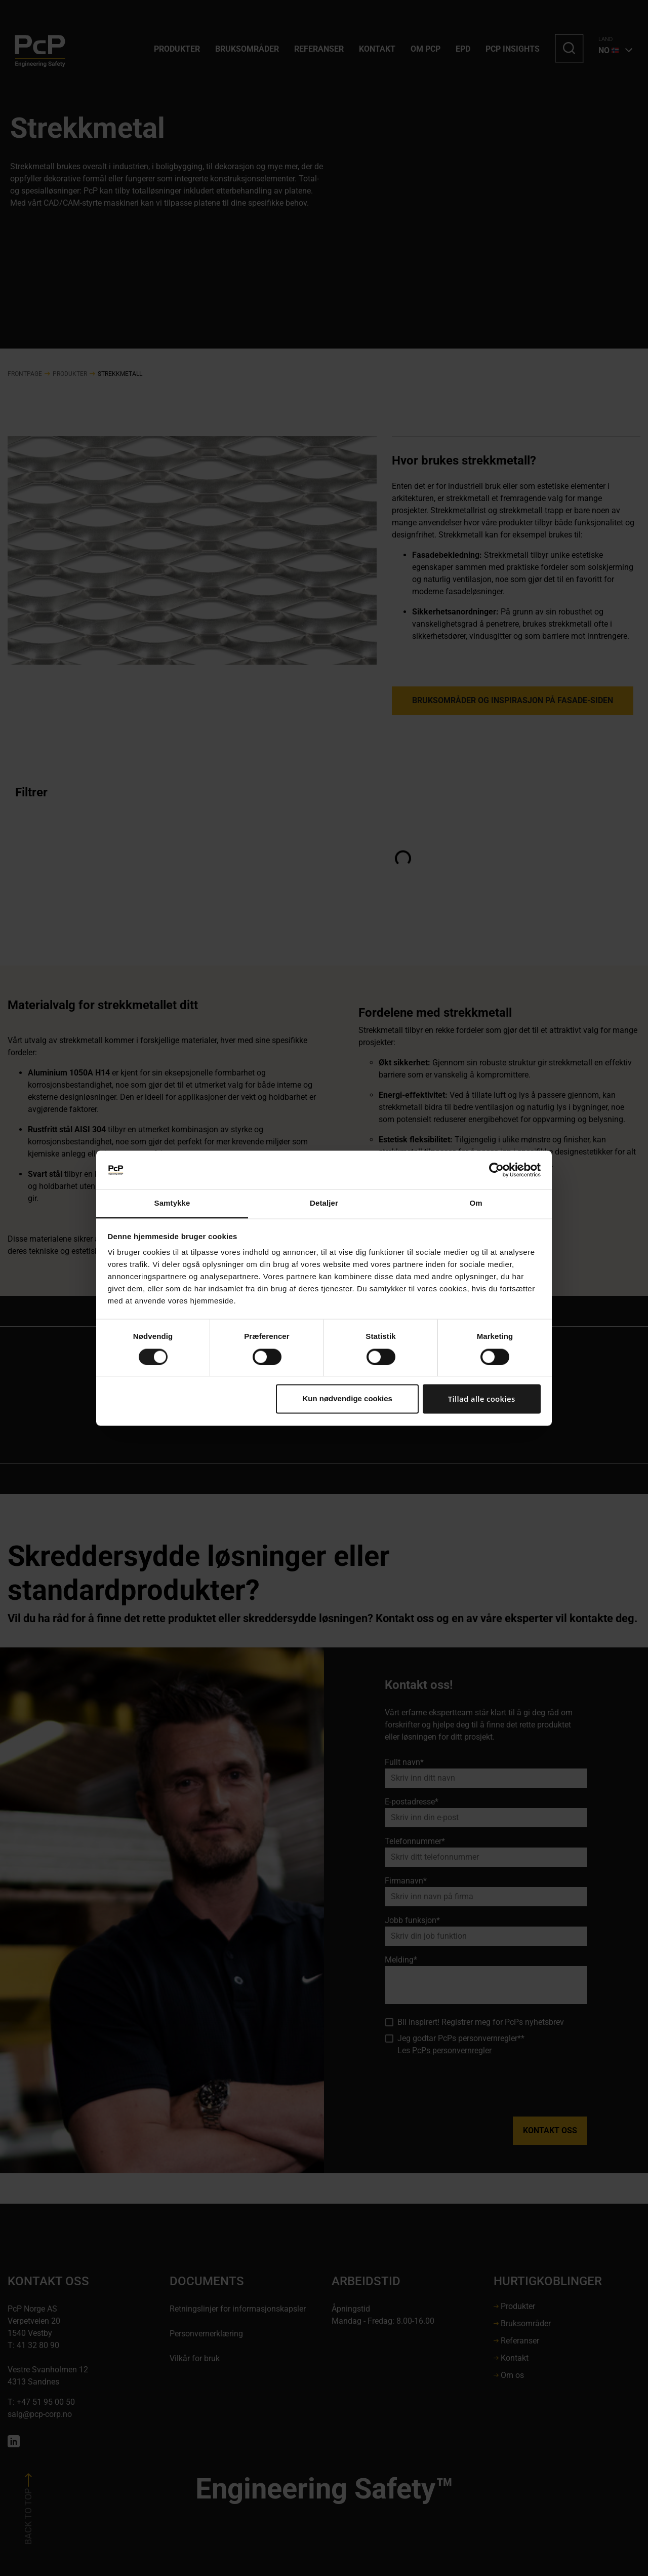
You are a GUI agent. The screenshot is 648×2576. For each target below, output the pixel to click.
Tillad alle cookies (481, 1399)
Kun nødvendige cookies (347, 1399)
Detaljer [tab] (324, 1203)
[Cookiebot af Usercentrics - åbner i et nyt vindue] (496, 1169)
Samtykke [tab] (172, 1203)
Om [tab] (475, 1203)
